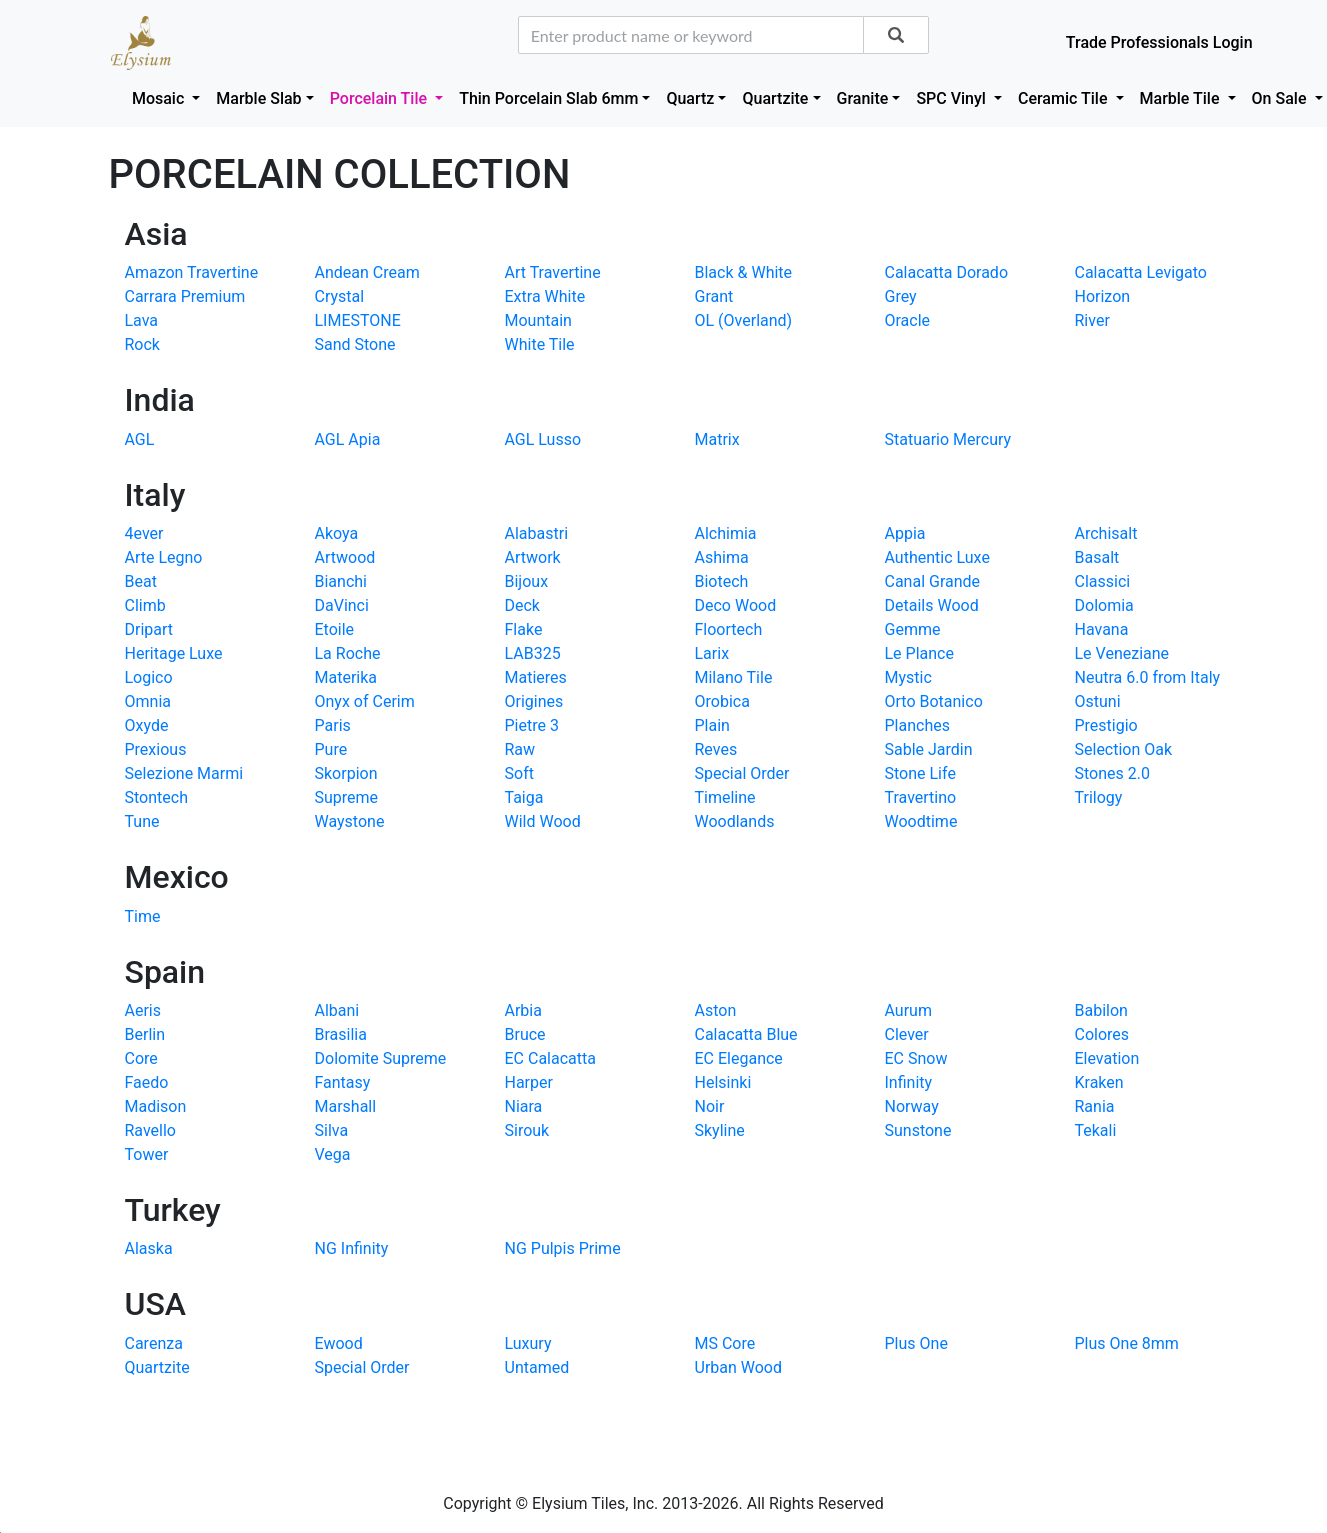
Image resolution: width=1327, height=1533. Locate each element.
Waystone (350, 821)
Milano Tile (734, 677)
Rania (1095, 1106)
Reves (716, 749)
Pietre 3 (532, 725)
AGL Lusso (543, 439)
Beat (141, 581)
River (1092, 320)
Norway (912, 1106)
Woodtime (921, 821)
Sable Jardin (929, 749)
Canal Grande (933, 581)
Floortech (729, 629)
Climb (145, 605)
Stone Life (920, 773)
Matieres (536, 677)
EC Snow (916, 1058)
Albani (337, 1010)
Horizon (1103, 296)
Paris (333, 725)
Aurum (908, 1010)
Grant (714, 296)
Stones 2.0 (1112, 773)
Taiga (524, 797)
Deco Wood (736, 605)
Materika (346, 677)
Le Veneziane (1122, 653)
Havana (1102, 629)
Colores (1102, 1034)
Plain (712, 725)
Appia (905, 533)
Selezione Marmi (184, 773)
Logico (149, 677)
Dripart (149, 629)
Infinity (909, 1082)
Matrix (717, 439)
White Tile (540, 344)
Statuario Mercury (948, 439)
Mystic (908, 677)
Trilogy (1099, 797)
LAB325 (533, 653)
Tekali (1096, 1130)
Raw (520, 749)
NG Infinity (352, 1248)
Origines (534, 701)
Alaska (149, 1248)
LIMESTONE (358, 320)
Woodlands (735, 821)
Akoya (337, 533)
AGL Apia (348, 439)
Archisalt (1106, 533)
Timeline (725, 797)
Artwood (345, 557)
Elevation (1107, 1058)
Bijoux (527, 581)
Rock (142, 344)
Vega (333, 1154)
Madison (156, 1106)
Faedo (147, 1082)
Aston (716, 1010)
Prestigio (1106, 725)
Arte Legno (164, 557)
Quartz (690, 98)
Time (143, 916)
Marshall (346, 1106)
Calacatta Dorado (947, 272)
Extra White (545, 296)
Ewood (339, 1343)
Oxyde (147, 725)
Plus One (916, 1343)
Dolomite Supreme (381, 1058)
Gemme (913, 629)
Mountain (538, 320)
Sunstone (918, 1130)
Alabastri (537, 533)
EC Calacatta (550, 1058)
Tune (142, 821)
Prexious (156, 749)
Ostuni (1098, 701)
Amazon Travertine (192, 272)
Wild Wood (543, 821)
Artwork (533, 557)
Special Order (742, 773)
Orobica (722, 701)
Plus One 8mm (1127, 1343)
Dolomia (1104, 605)
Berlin (145, 1034)
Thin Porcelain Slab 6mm (548, 98)
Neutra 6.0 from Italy (1148, 677)
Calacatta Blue (746, 1034)
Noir (710, 1106)
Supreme (347, 797)
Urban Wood (739, 1367)
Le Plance (919, 653)
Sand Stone (355, 344)
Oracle (908, 320)
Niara (524, 1106)
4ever (144, 533)
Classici (1103, 581)
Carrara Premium (185, 296)
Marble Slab (258, 98)
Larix (712, 653)
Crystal (340, 296)
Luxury (528, 1343)
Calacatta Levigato (1141, 272)
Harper (529, 1082)
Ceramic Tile (1064, 98)
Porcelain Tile (380, 98)
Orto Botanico (934, 701)
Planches (917, 725)
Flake (524, 629)
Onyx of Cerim (365, 701)
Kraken (1099, 1082)
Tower (147, 1154)
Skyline (720, 1130)
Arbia (523, 1010)
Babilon (1101, 1010)
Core (141, 1058)
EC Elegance (739, 1058)
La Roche (348, 653)
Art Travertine (553, 272)
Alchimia (726, 533)
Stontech (156, 797)
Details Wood (932, 605)
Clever (907, 1034)
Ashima (722, 557)
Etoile (335, 629)
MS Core (725, 1343)
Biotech (722, 581)
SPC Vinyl (953, 98)
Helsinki (723, 1082)
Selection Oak (1124, 749)
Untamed (537, 1367)
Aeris (143, 1010)
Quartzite (775, 98)
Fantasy (343, 1082)
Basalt (1097, 557)
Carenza (154, 1343)
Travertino (921, 797)
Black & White (744, 272)
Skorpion (346, 773)
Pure (331, 749)
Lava (142, 320)
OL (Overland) (744, 320)
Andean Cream (367, 272)
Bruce (525, 1034)
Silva (332, 1130)
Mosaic (160, 98)
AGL (140, 439)
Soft (519, 773)
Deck (522, 605)
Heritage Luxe (174, 653)
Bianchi (341, 581)
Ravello (150, 1130)
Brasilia (341, 1034)
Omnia (148, 701)
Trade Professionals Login (1159, 42)
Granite (863, 98)
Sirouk (527, 1130)
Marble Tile (1182, 98)
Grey (901, 296)
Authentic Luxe (937, 557)
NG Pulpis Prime (563, 1248)
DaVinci (342, 605)
